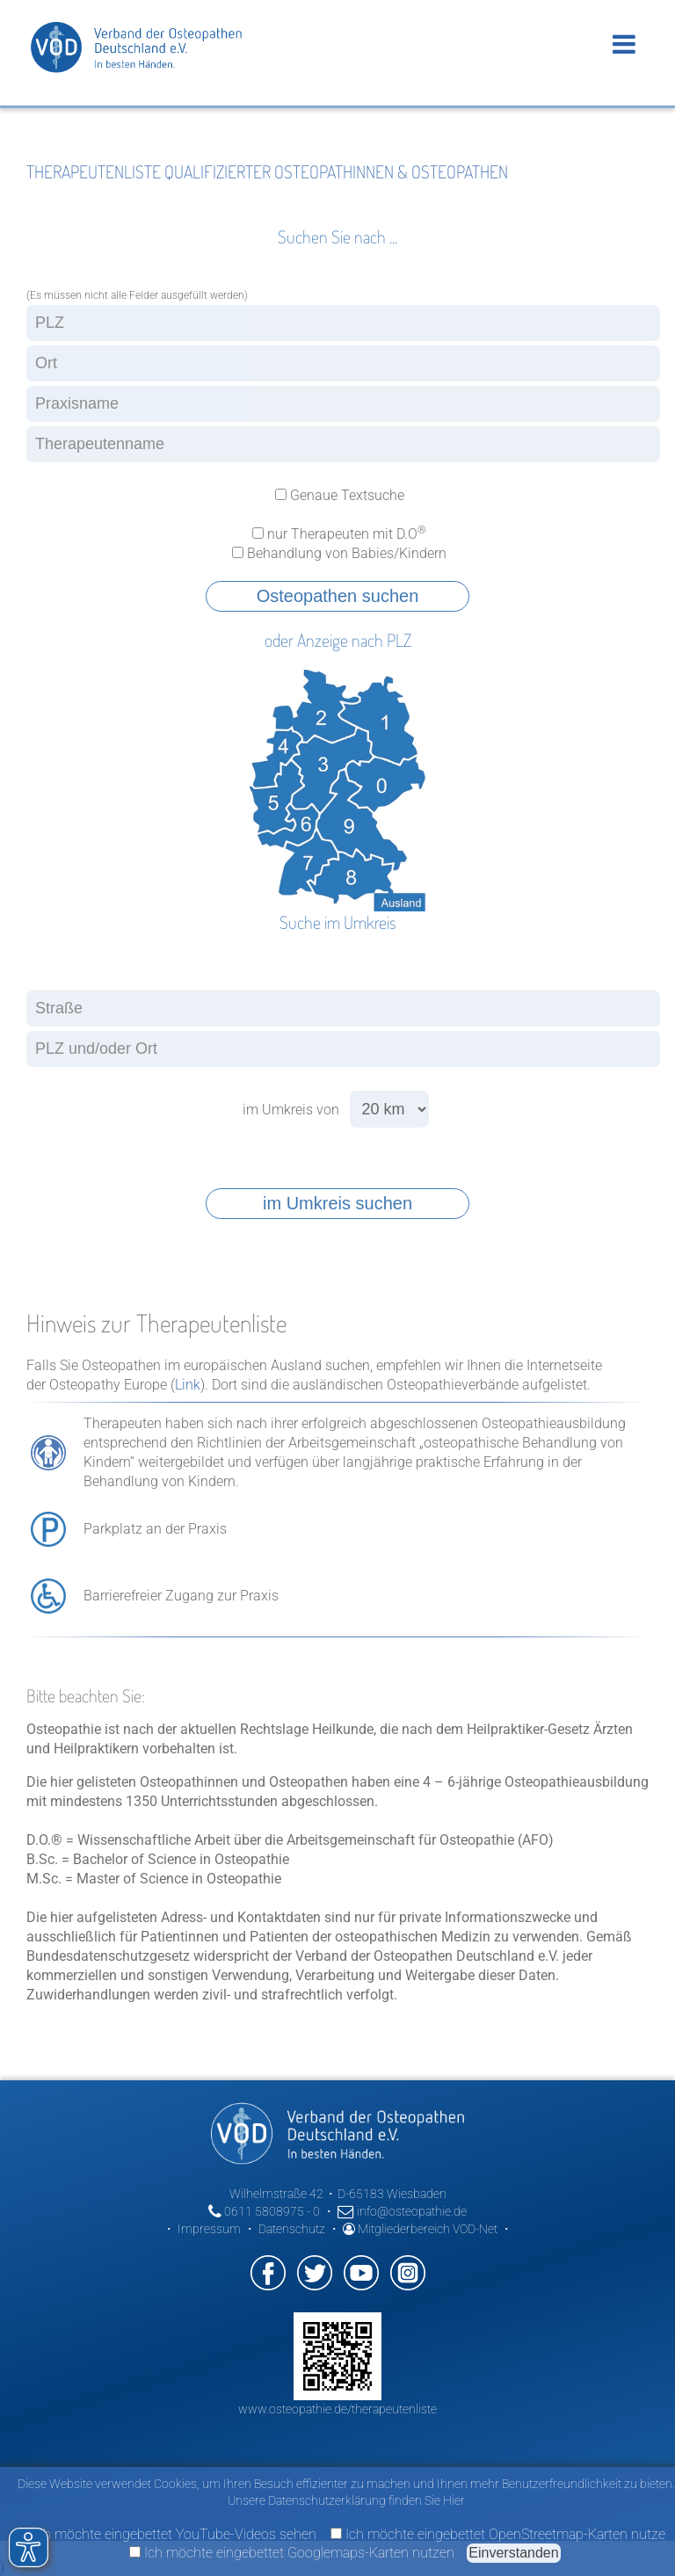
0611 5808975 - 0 (264, 2211)
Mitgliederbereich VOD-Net (420, 2229)
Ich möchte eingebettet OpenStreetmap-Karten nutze (497, 2534)
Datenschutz (291, 2229)
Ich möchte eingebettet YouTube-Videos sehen (167, 2534)
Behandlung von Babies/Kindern (337, 553)
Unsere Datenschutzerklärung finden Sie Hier (346, 2500)
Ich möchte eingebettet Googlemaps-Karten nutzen (291, 2552)
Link (187, 1384)
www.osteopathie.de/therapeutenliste (337, 2409)
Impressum (209, 2229)
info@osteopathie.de (402, 2211)
